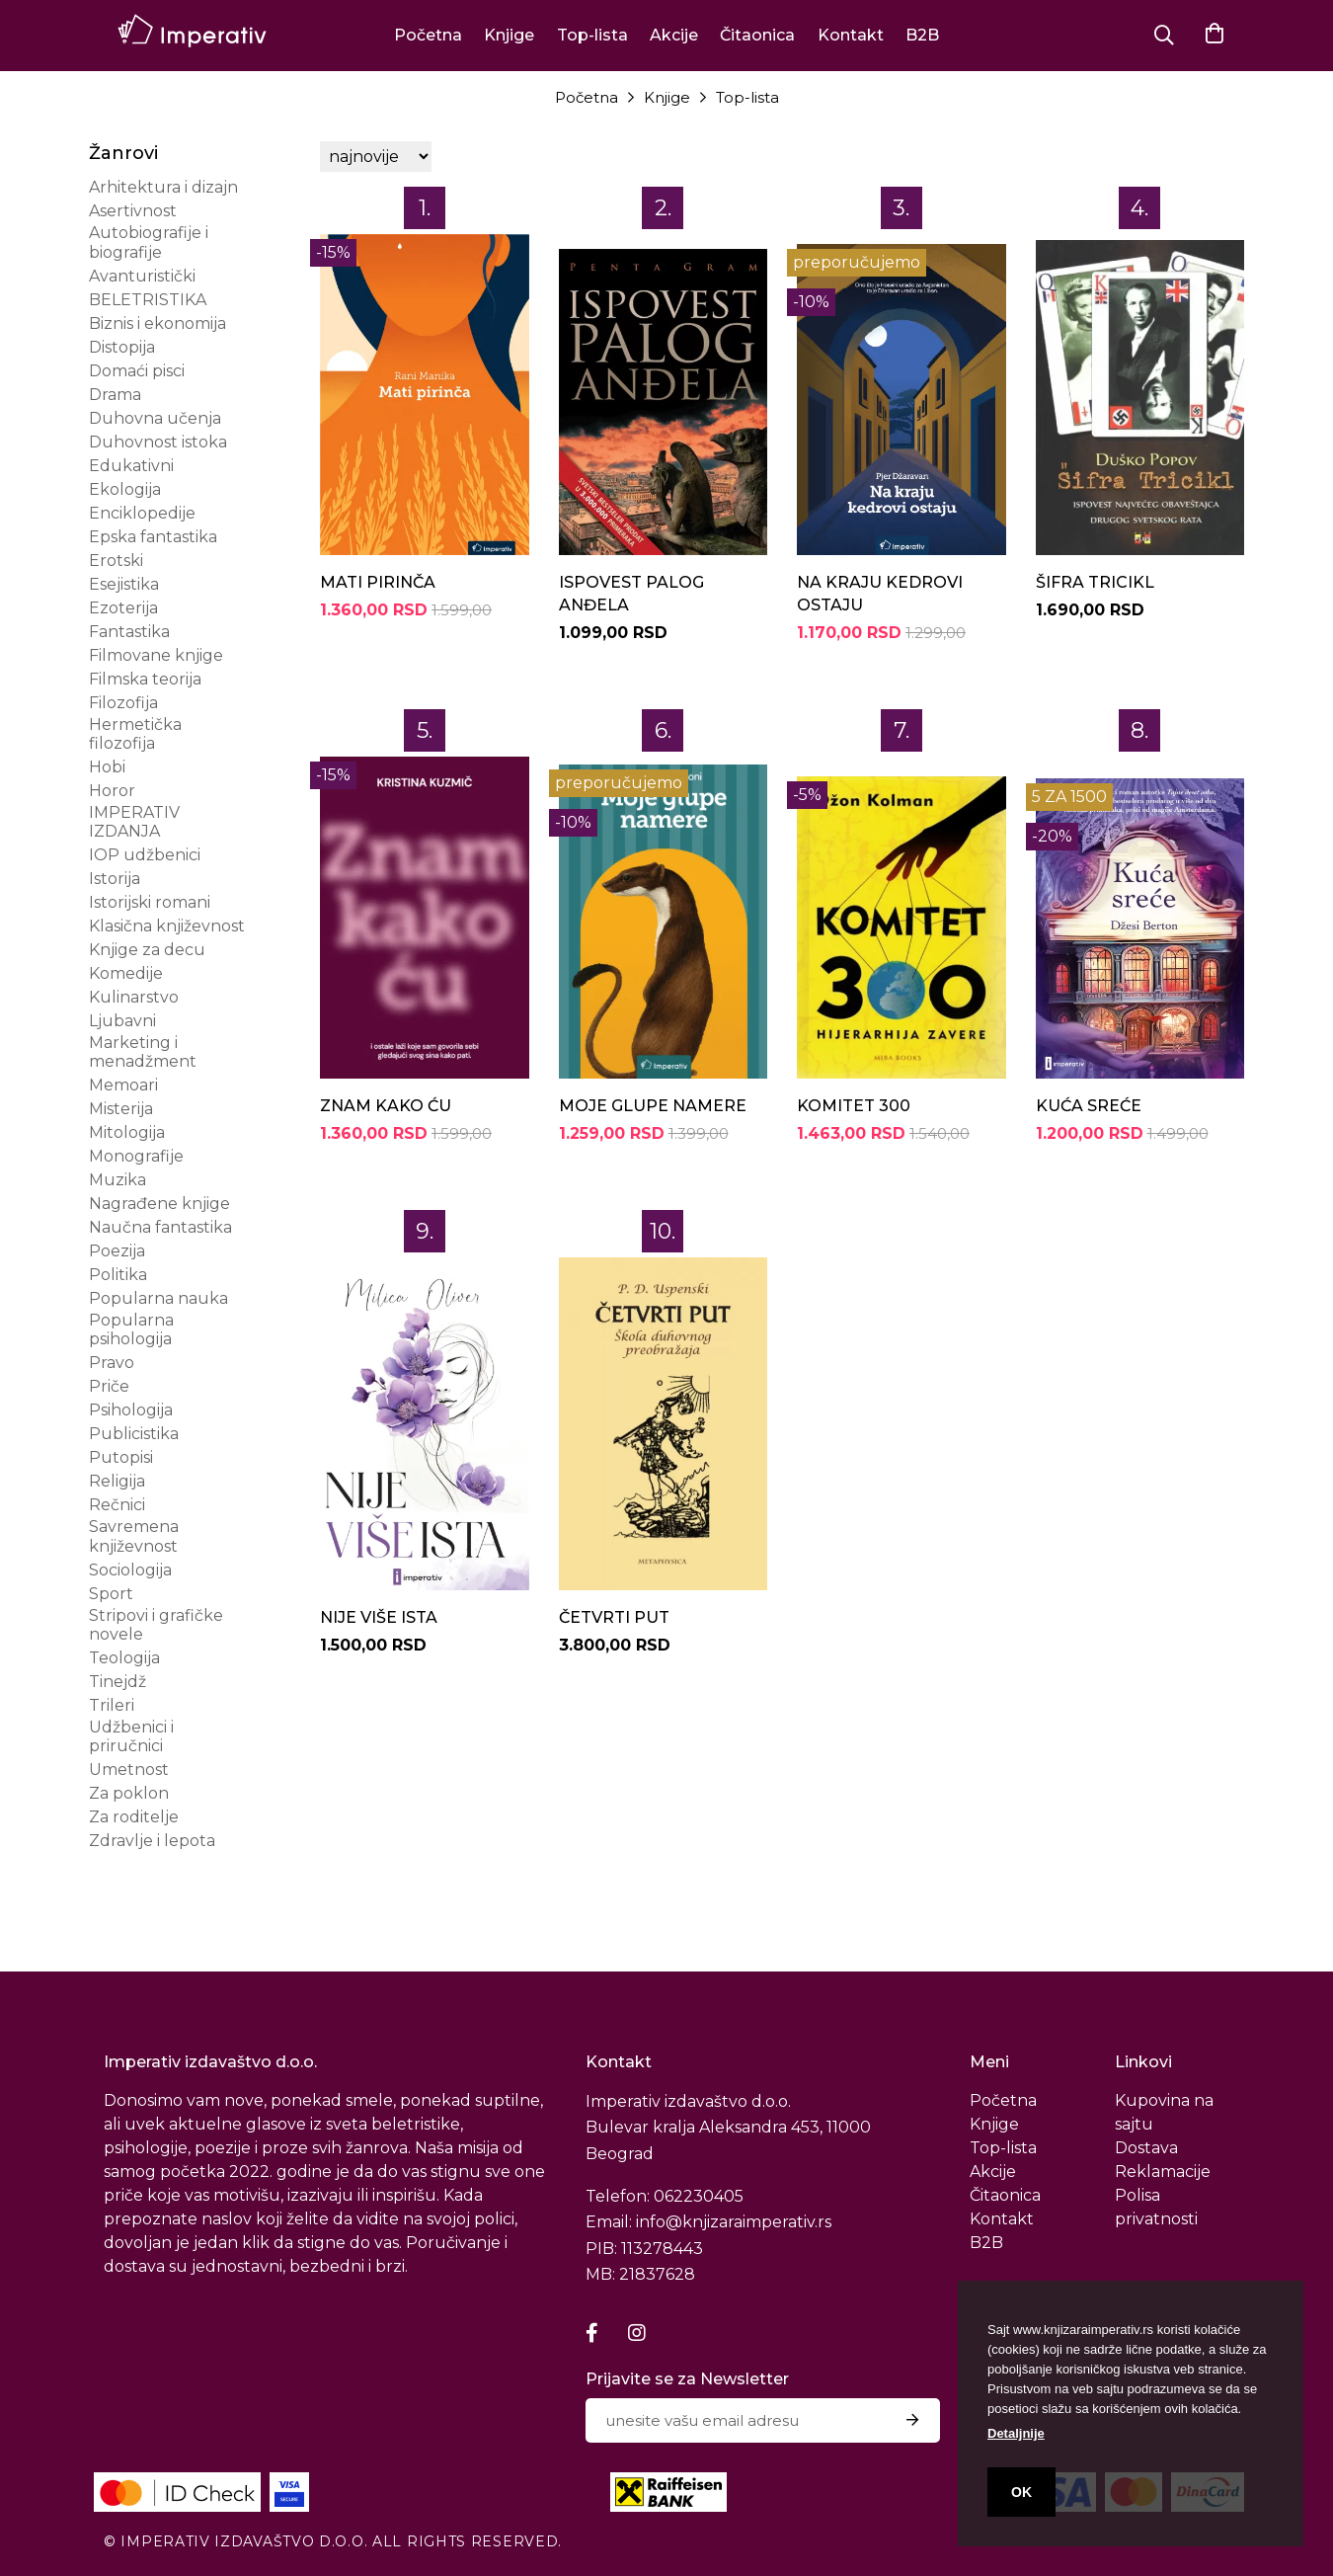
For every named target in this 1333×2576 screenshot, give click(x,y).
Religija (117, 1481)
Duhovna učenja (155, 418)
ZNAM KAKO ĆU (385, 1105)
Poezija (117, 1251)
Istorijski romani (149, 902)
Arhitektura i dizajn (163, 187)
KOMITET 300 (853, 1105)
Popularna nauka (158, 1298)
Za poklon (129, 1793)
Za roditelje (134, 1817)
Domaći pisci (137, 371)
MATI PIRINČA (377, 582)
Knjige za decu (147, 949)
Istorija (114, 878)
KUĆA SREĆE (1088, 1105)
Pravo (111, 1362)
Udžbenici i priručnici (131, 1736)
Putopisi (121, 1457)
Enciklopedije (142, 513)
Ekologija (125, 489)
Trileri (111, 1705)
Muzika (117, 1179)
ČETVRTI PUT (614, 1617)
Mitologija (127, 1132)
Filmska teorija (145, 679)
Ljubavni (122, 1020)
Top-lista (592, 35)
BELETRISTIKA (147, 299)
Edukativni (131, 465)
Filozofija (123, 702)
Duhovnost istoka (158, 442)
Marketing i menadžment (142, 1052)
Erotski (116, 560)
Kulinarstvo (134, 997)
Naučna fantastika (160, 1227)
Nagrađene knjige (159, 1203)
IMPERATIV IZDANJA (134, 822)
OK (1021, 2492)
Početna (428, 35)
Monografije (136, 1156)
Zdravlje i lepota (152, 1840)
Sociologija (130, 1570)
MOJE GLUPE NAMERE (652, 1105)
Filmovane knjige (156, 655)
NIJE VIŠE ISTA (378, 1617)
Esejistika (124, 584)
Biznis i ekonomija (157, 323)
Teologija (124, 1658)
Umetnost (129, 1769)
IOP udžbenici (144, 854)
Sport (111, 1593)
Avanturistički (142, 276)
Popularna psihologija (131, 1329)
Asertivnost (133, 210)
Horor (112, 790)
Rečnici (117, 1504)
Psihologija (131, 1410)
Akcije (674, 35)
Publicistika (134, 1433)
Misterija (121, 1108)
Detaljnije (1016, 2433)
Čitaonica (757, 35)
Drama (115, 394)
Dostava (1146, 2147)
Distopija (122, 347)
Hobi (107, 767)
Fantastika (129, 631)
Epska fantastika (153, 536)
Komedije (126, 973)
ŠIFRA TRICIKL (1095, 582)
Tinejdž (117, 1681)
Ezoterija (123, 608)
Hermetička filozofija (135, 734)
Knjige (509, 35)
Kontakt (851, 35)
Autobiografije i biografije (148, 242)
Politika (118, 1274)
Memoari (123, 1085)
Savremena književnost (134, 1536)
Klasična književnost (167, 926)
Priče (109, 1386)
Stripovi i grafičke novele (156, 1625)
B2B (922, 35)
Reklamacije (1163, 2171)
